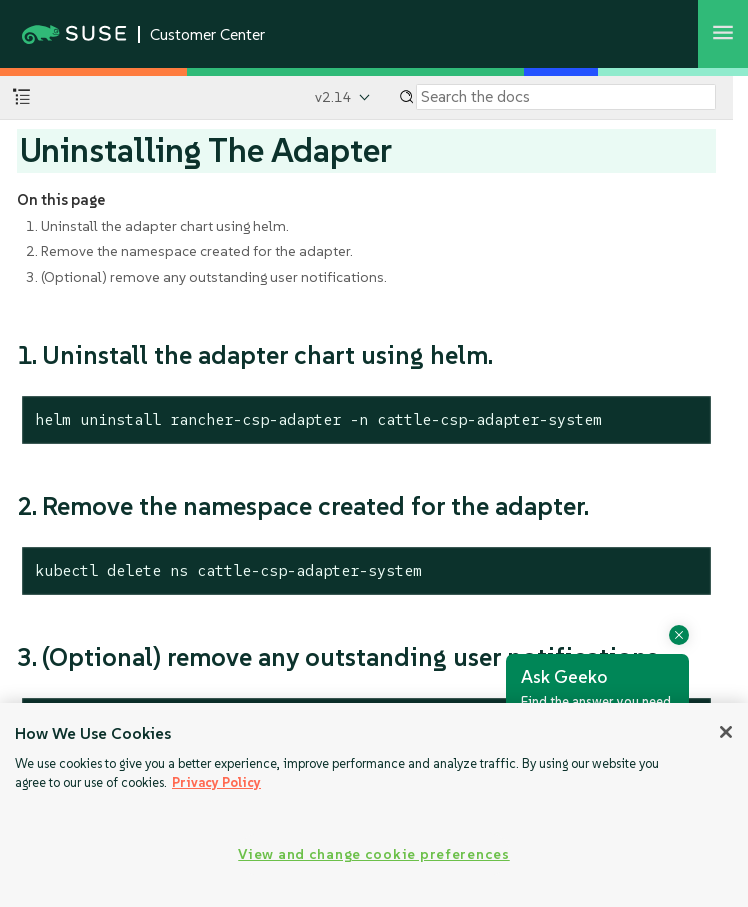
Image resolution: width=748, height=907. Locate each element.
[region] (374, 805)
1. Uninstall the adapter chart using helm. (157, 226)
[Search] (566, 97)
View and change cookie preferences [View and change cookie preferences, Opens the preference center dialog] (373, 854)
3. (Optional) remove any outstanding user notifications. (206, 277)
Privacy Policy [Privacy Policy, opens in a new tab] (216, 782)
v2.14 (333, 97)
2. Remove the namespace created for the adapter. (189, 251)
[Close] (726, 732)
